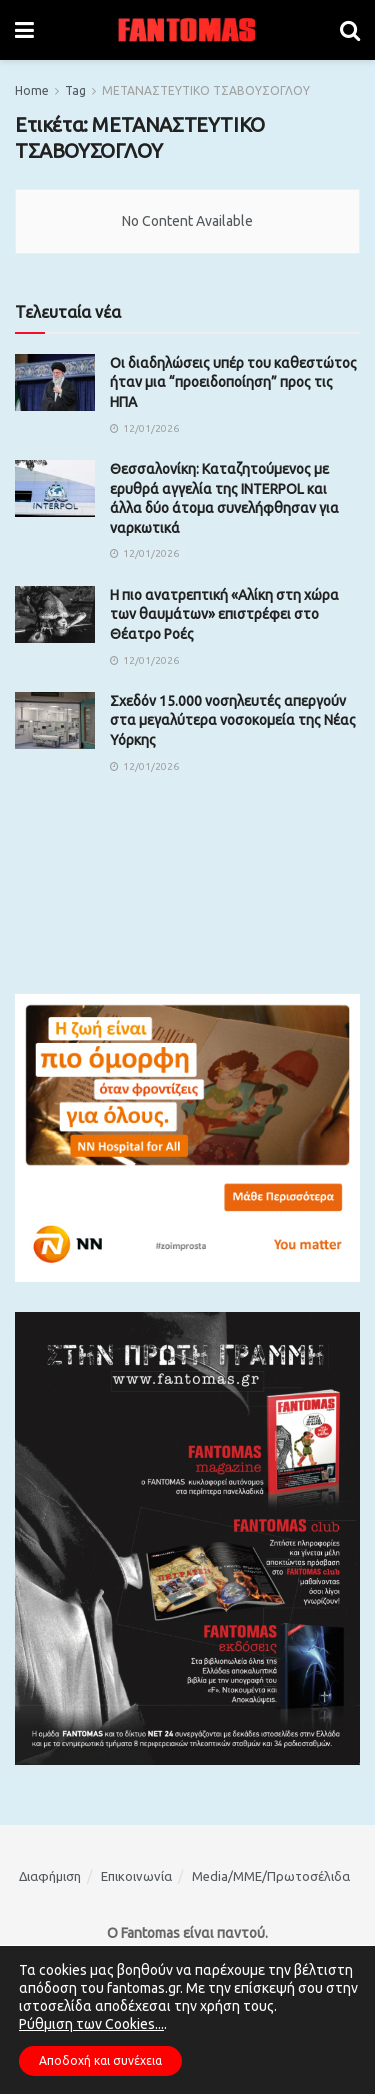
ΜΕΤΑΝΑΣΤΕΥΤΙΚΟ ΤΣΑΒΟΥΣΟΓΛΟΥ (206, 90)
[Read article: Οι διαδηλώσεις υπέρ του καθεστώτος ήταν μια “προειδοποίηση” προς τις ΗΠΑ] (55, 382)
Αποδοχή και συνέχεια (100, 2060)
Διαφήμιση (50, 1876)
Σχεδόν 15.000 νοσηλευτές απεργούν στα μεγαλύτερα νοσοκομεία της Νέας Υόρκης (233, 720)
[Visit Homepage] (187, 30)
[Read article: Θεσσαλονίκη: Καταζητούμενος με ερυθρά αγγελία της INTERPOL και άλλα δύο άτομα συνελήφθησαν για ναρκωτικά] (55, 488)
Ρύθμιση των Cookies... (91, 2024)
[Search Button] (350, 30)
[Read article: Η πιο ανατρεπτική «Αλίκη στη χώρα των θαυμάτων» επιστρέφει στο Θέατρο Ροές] (55, 614)
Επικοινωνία (136, 1876)
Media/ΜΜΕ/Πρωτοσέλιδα (271, 1876)
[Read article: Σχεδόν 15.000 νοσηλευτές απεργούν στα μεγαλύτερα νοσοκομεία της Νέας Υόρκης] (55, 720)
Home (32, 90)
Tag (75, 90)
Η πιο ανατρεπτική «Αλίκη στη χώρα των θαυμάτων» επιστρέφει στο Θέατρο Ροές (224, 614)
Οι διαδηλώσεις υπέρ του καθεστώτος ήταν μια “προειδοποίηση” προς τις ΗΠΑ (233, 382)
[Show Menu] (24, 30)
